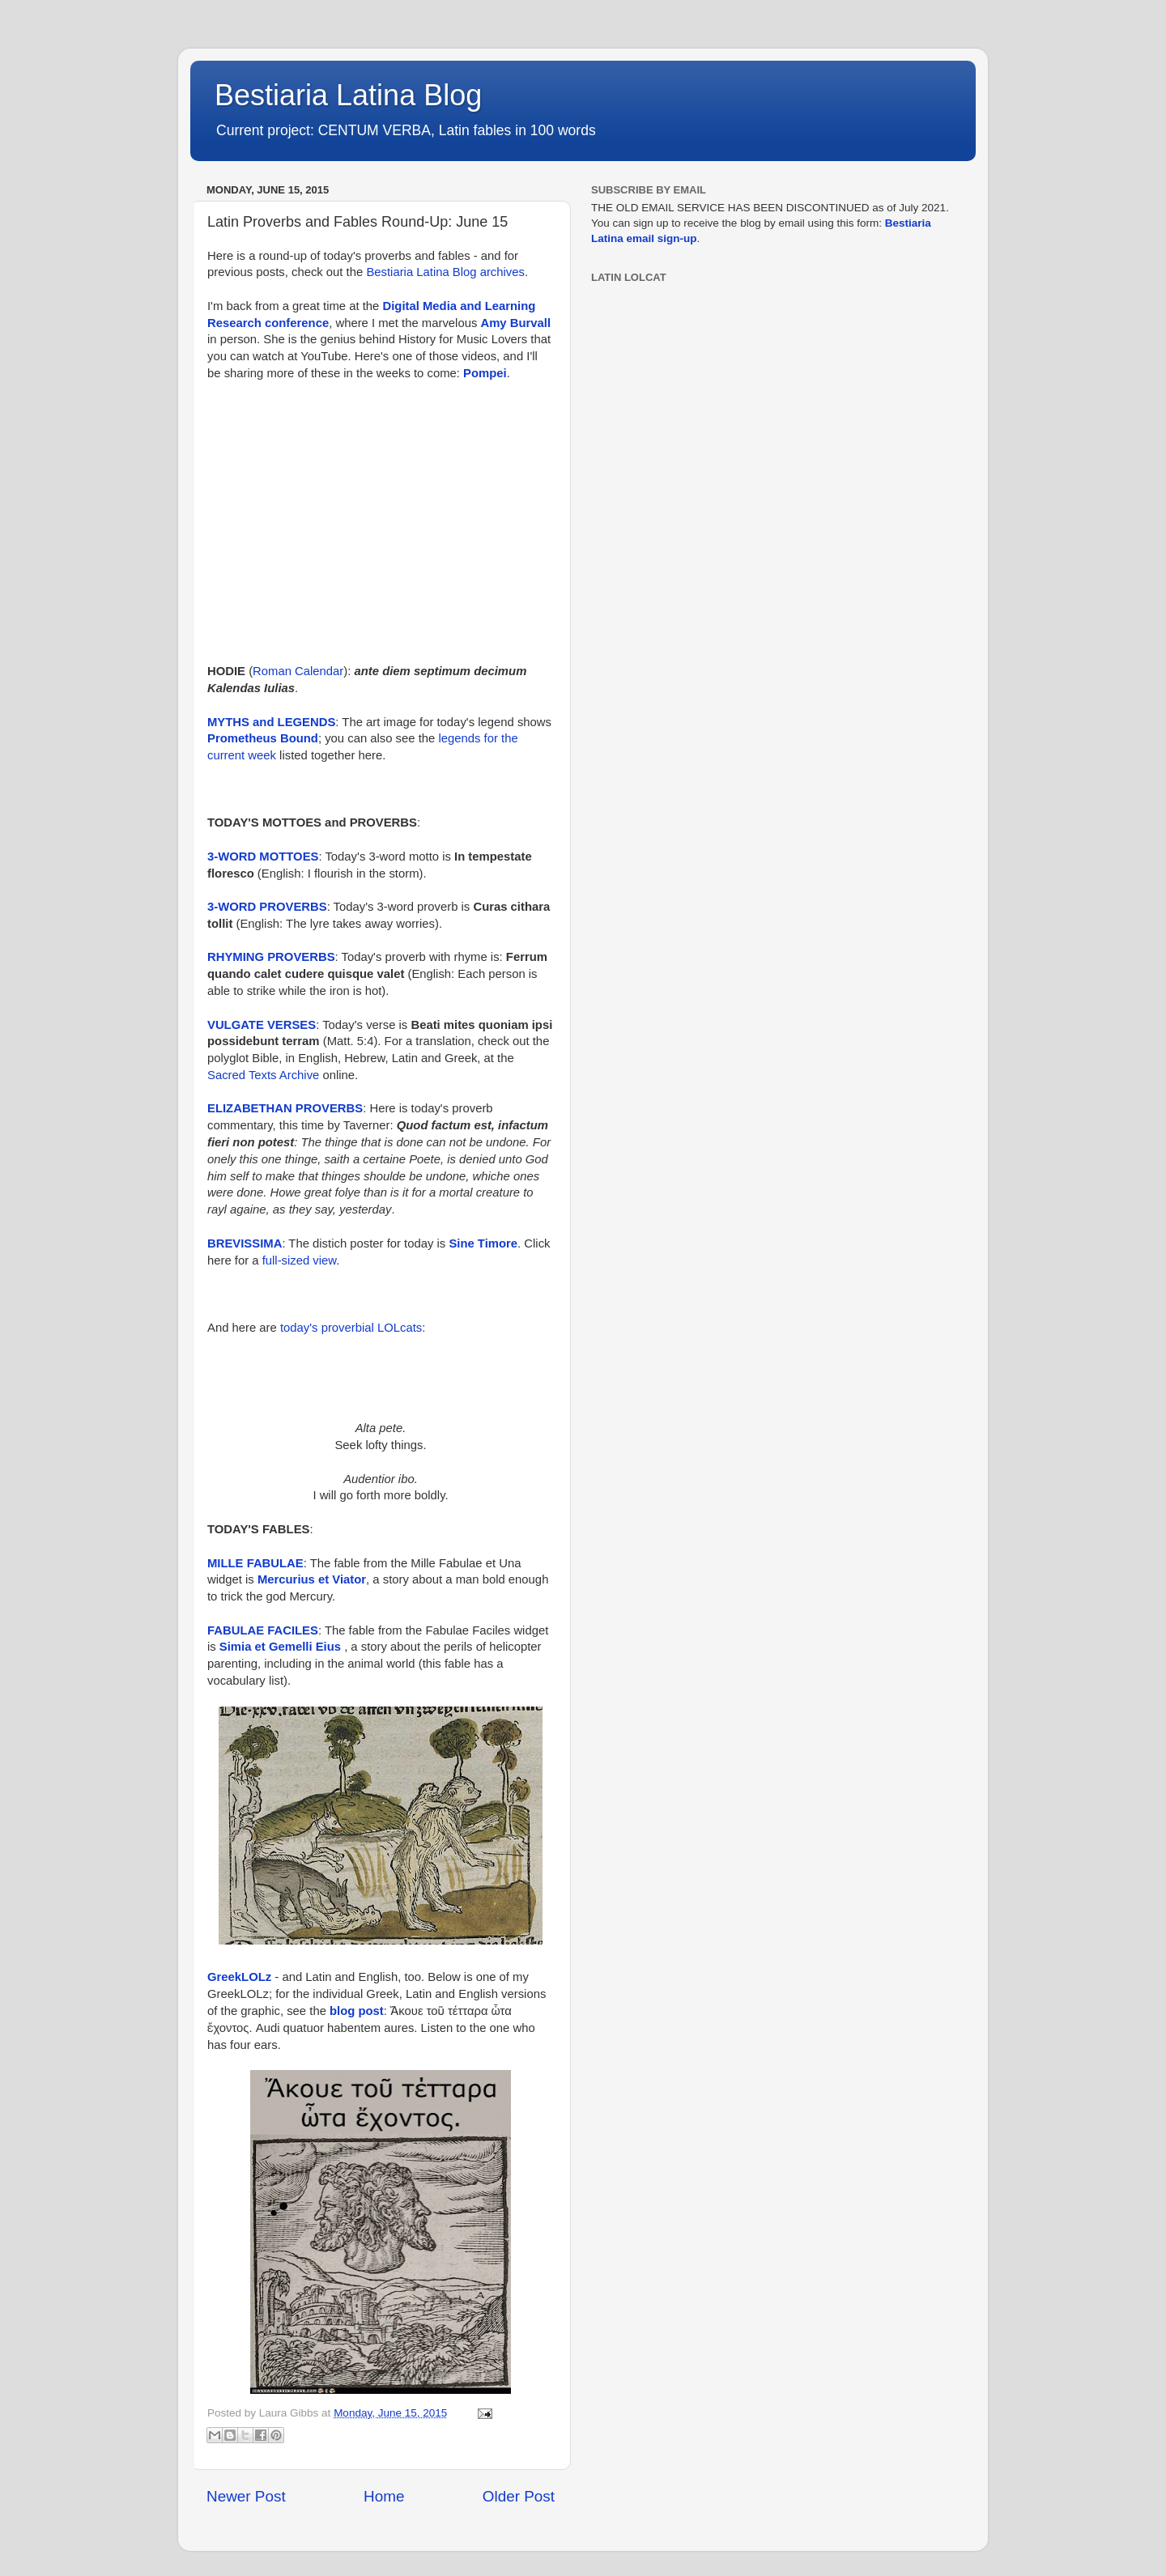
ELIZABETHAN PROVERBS (285, 1108)
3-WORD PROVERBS (267, 906)
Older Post (519, 2496)
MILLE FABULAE (255, 1563)
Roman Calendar (298, 671)
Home (384, 2496)
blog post (357, 2010)
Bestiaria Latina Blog (348, 95)
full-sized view (299, 1260)
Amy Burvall (515, 323)
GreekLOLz (239, 1976)
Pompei (485, 373)
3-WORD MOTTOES (262, 856)
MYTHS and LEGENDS (271, 722)
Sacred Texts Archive (263, 1075)
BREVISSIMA (244, 1243)
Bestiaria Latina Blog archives (445, 272)
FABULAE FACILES (262, 1630)
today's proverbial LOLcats (351, 1327)
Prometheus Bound (262, 738)
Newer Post (246, 2496)
